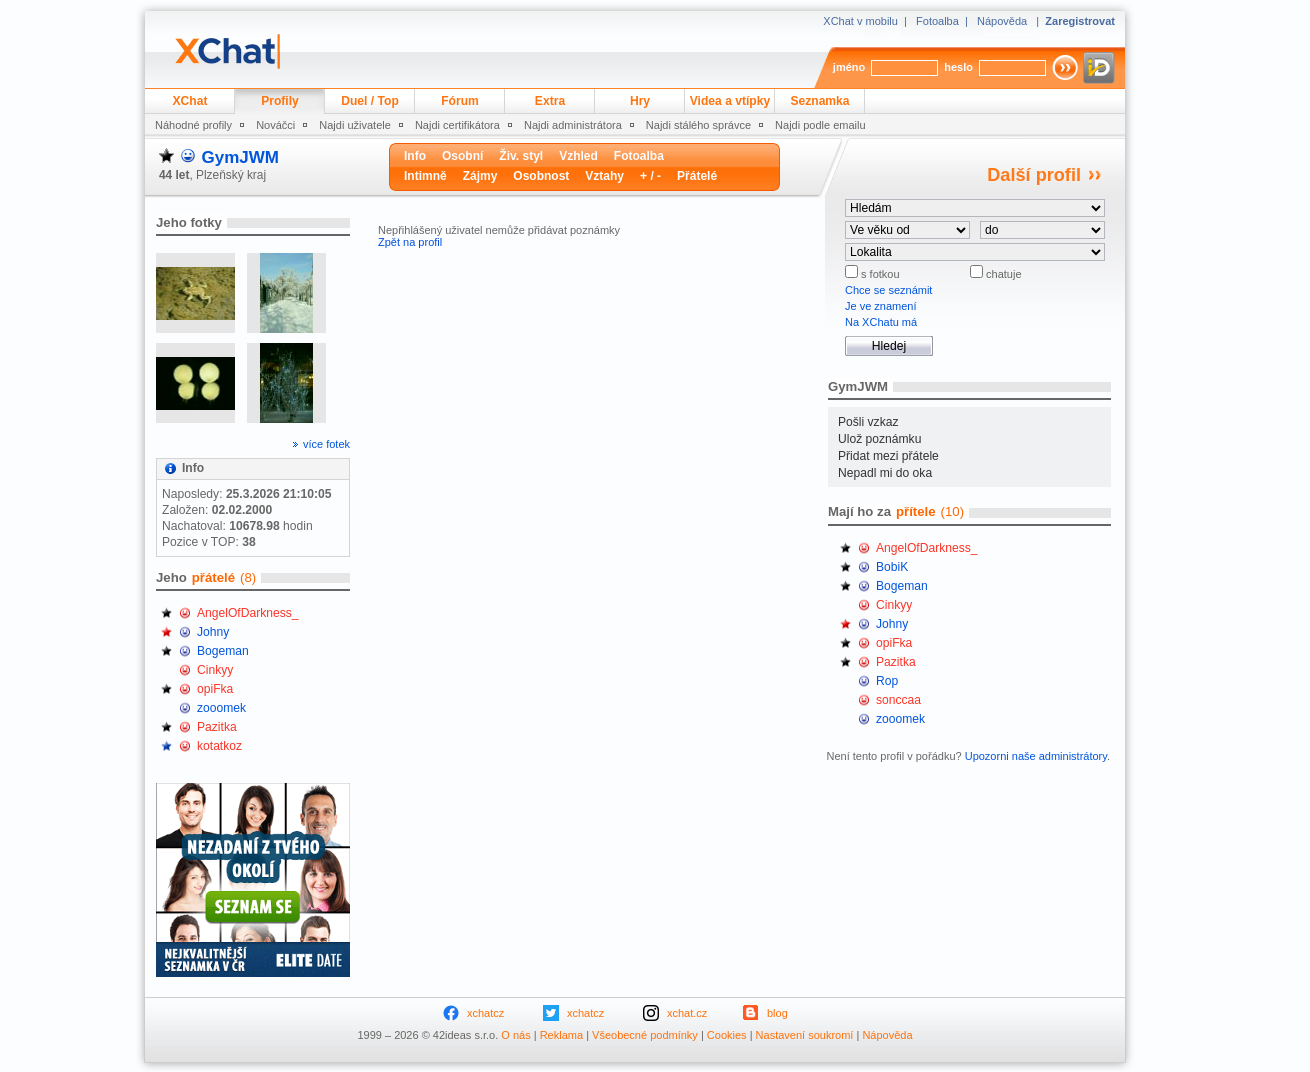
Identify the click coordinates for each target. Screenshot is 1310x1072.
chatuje (1002, 274)
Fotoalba (937, 21)
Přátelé (697, 176)
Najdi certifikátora (457, 125)
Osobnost (541, 176)
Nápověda (1002, 21)
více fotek (326, 444)
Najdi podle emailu (820, 125)
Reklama (561, 1035)
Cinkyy (215, 670)
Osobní (462, 156)
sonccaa (898, 700)
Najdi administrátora (573, 125)
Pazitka (217, 727)
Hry (640, 101)
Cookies (727, 1035)
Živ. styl (521, 156)
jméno (849, 67)
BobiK (892, 567)
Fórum (460, 101)
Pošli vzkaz (868, 422)
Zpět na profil (410, 242)
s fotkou (879, 274)
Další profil (1034, 175)
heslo (958, 67)
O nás (515, 1035)
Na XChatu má (881, 322)
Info (415, 156)
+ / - (650, 176)
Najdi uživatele (355, 125)
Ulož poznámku (879, 439)
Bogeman (223, 651)
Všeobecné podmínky (645, 1035)
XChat (190, 101)
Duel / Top (370, 101)
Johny (213, 632)
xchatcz (485, 1013)
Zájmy (480, 176)
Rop (887, 681)
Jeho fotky (189, 222)
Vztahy (604, 176)
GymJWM (239, 157)
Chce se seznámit (888, 290)
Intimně (425, 176)
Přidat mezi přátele (888, 456)
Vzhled (578, 156)
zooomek (221, 708)
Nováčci (275, 125)
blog (777, 1013)
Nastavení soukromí (805, 1035)
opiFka (215, 689)
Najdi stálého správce (698, 125)
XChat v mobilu (860, 21)
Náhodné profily (193, 125)
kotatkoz (219, 746)
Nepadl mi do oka (885, 473)
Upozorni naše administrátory (1036, 756)
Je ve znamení (881, 306)
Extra (550, 101)
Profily (280, 101)
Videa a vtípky (730, 101)
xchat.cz (687, 1013)
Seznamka (819, 101)
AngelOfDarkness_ (248, 613)
